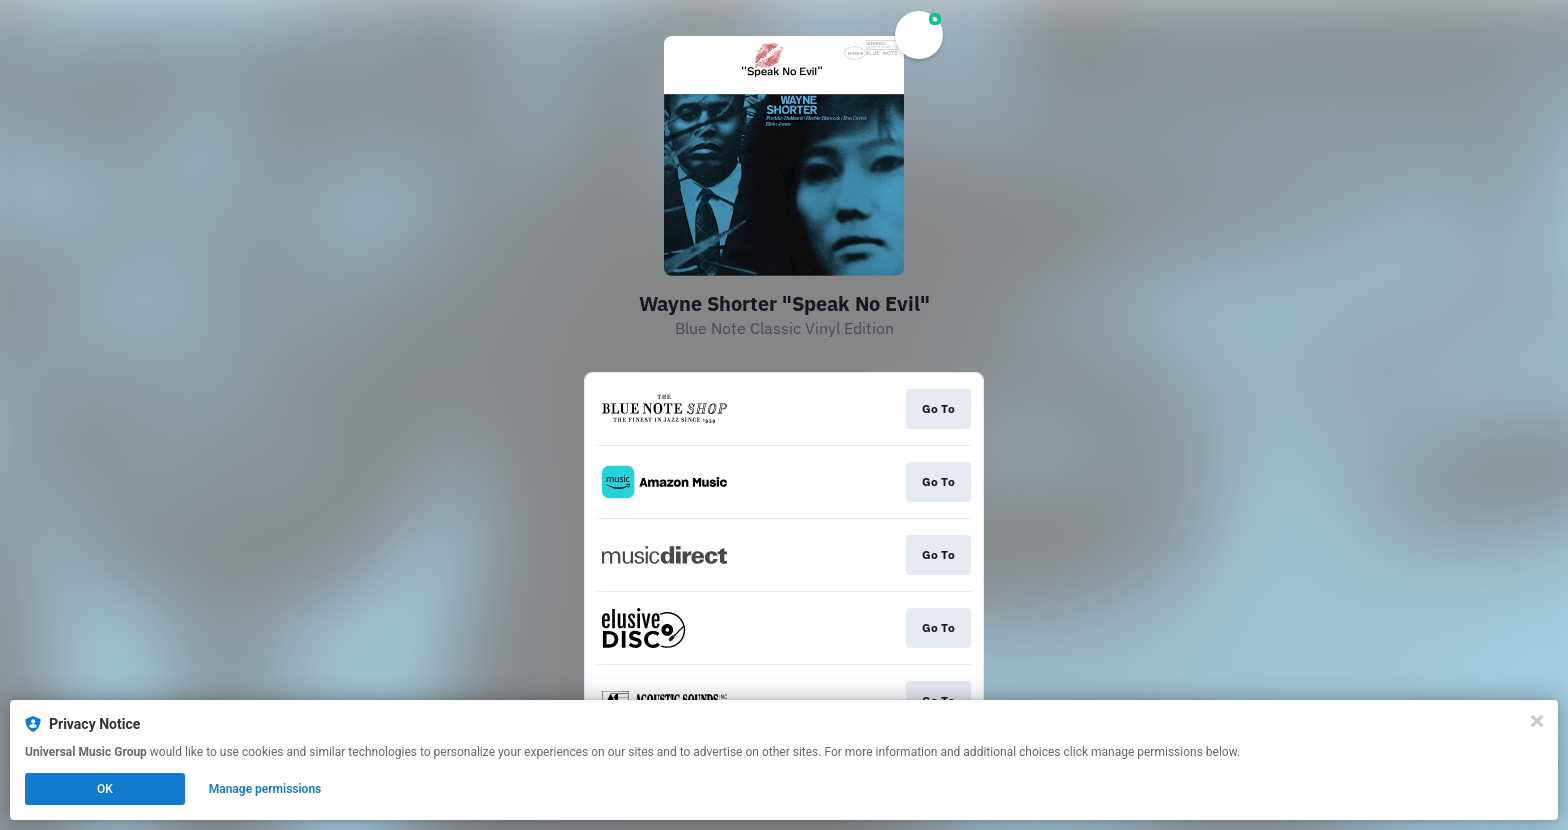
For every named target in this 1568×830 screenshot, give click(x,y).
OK (105, 789)
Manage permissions (265, 789)
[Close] (1537, 721)
